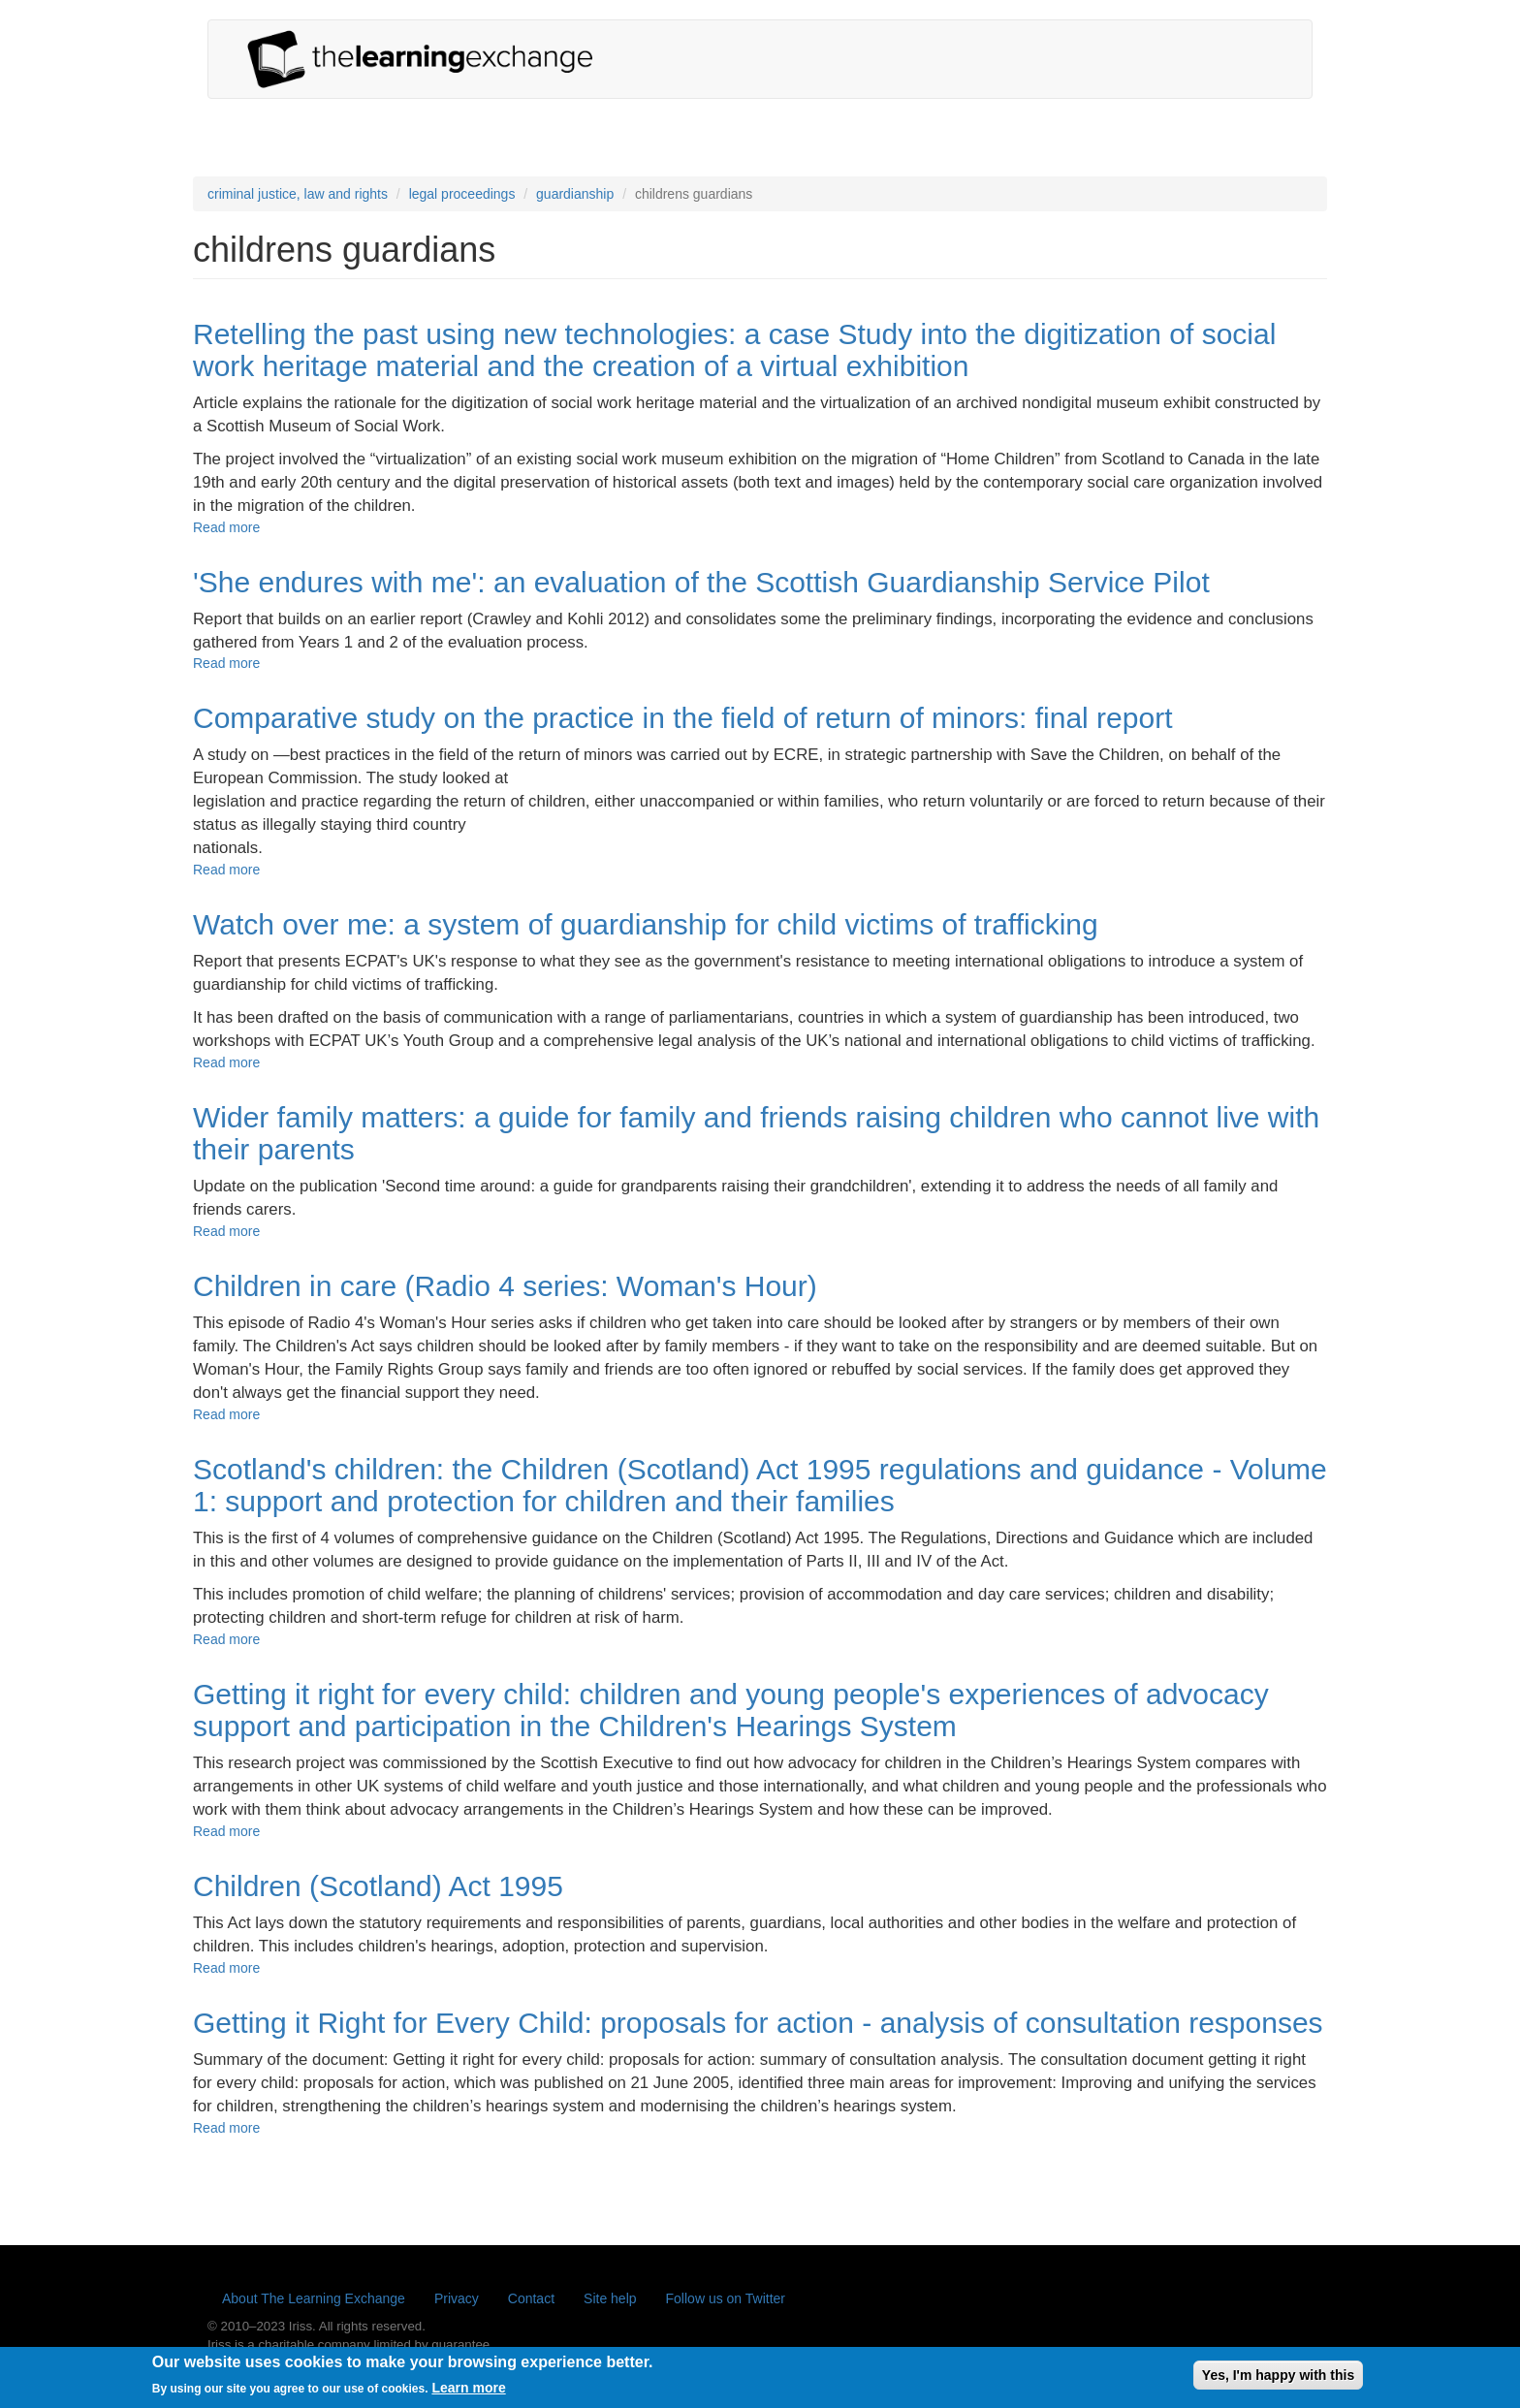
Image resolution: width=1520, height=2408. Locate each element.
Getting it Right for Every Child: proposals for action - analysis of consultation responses (758, 2023)
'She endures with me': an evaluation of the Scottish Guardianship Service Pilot (701, 582)
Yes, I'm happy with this (1278, 2381)
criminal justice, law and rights (297, 194)
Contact (531, 2298)
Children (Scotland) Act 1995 (378, 1886)
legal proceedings (462, 194)
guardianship (575, 194)
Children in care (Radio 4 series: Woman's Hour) (505, 1286)
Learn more (468, 2394)
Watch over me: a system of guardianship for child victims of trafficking (645, 924)
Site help (610, 2298)
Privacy (456, 2298)
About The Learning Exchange (313, 2298)
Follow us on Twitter (725, 2298)
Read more (226, 527)
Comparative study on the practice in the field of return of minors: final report (683, 718)
